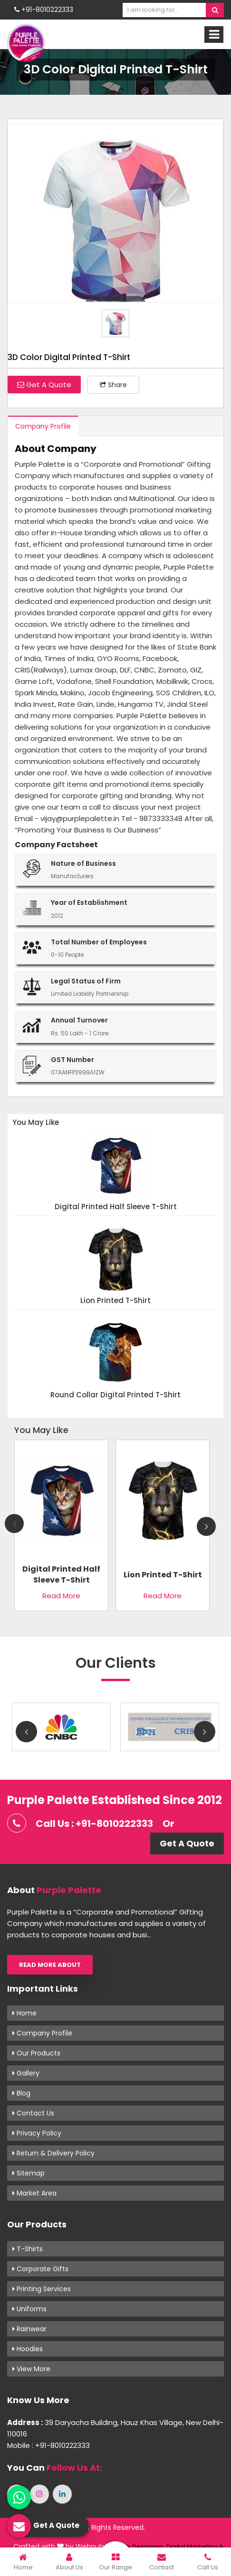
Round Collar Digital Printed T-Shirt (115, 1395)
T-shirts (27, 2249)
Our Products (36, 2053)
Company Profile (43, 426)
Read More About (50, 1964)
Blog (21, 2093)
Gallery (25, 2073)
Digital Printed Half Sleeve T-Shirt (116, 1207)
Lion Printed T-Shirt (115, 1301)
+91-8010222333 (43, 9)
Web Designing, (140, 2546)
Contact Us (33, 2113)
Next (206, 1526)
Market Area (34, 2193)
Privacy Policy (36, 2133)
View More (31, 2369)
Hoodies (27, 2349)
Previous (14, 1523)
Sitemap (28, 2173)
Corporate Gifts (40, 2269)
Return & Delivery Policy (53, 2153)
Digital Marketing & (195, 2546)
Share (113, 385)
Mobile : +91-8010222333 (48, 2445)
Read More (61, 1596)
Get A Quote (44, 385)
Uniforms (29, 2309)
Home (24, 2013)
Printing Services (41, 2289)
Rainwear (29, 2329)
